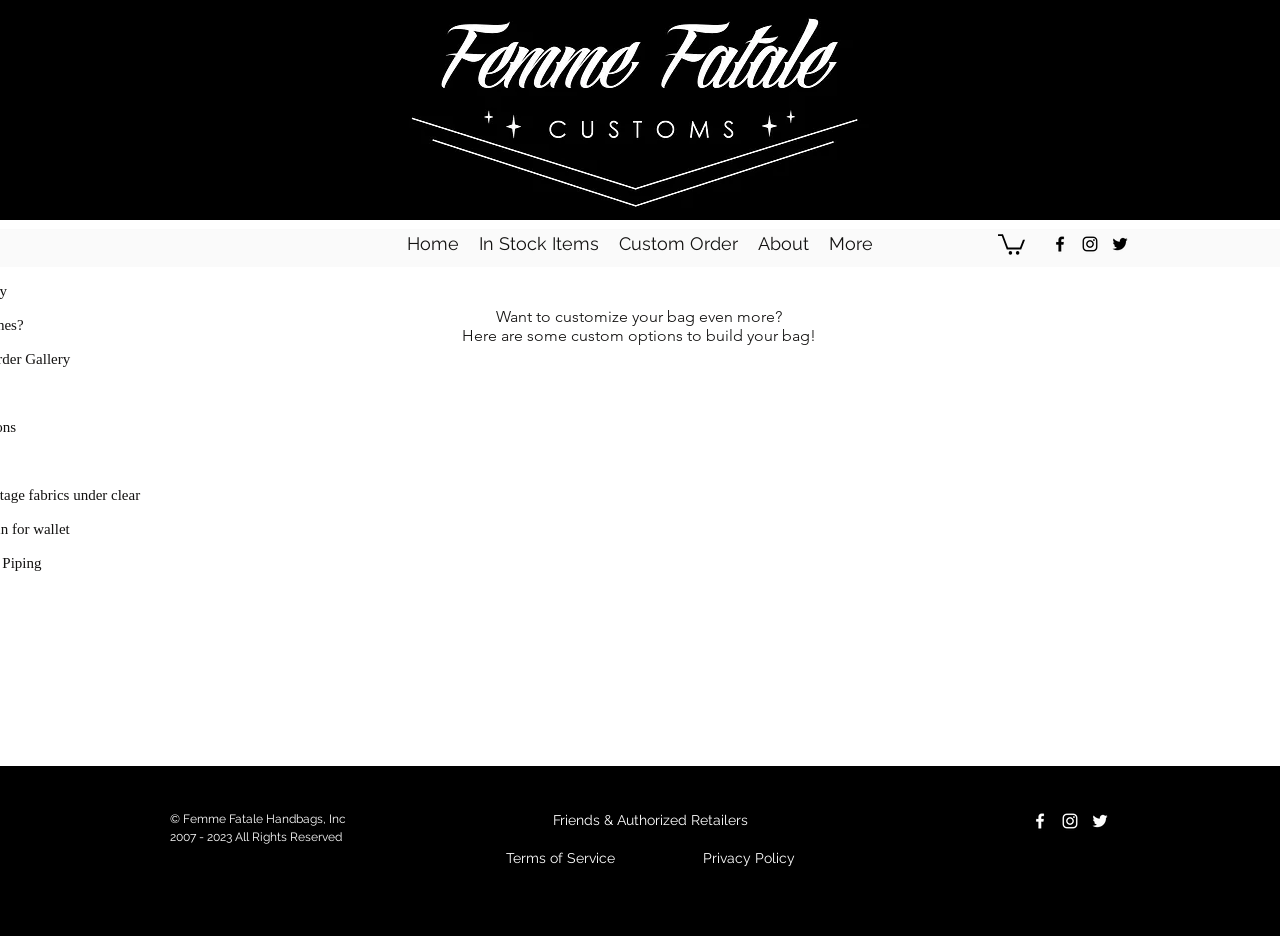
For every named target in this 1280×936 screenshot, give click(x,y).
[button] (1011, 243)
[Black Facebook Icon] (1060, 244)
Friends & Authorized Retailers (650, 820)
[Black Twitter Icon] (1120, 244)
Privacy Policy (749, 858)
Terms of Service (560, 858)
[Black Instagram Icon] (1090, 244)
